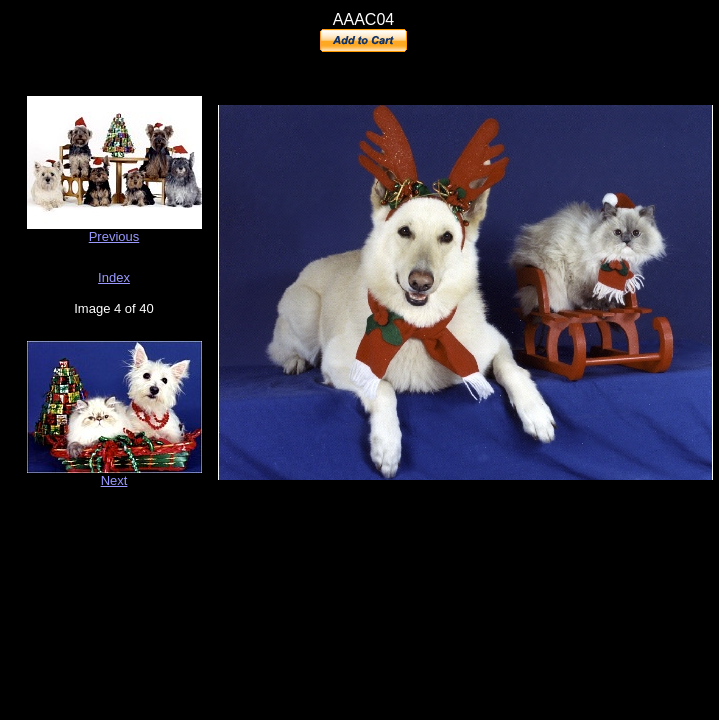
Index (114, 277)
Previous (114, 236)
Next (114, 480)
